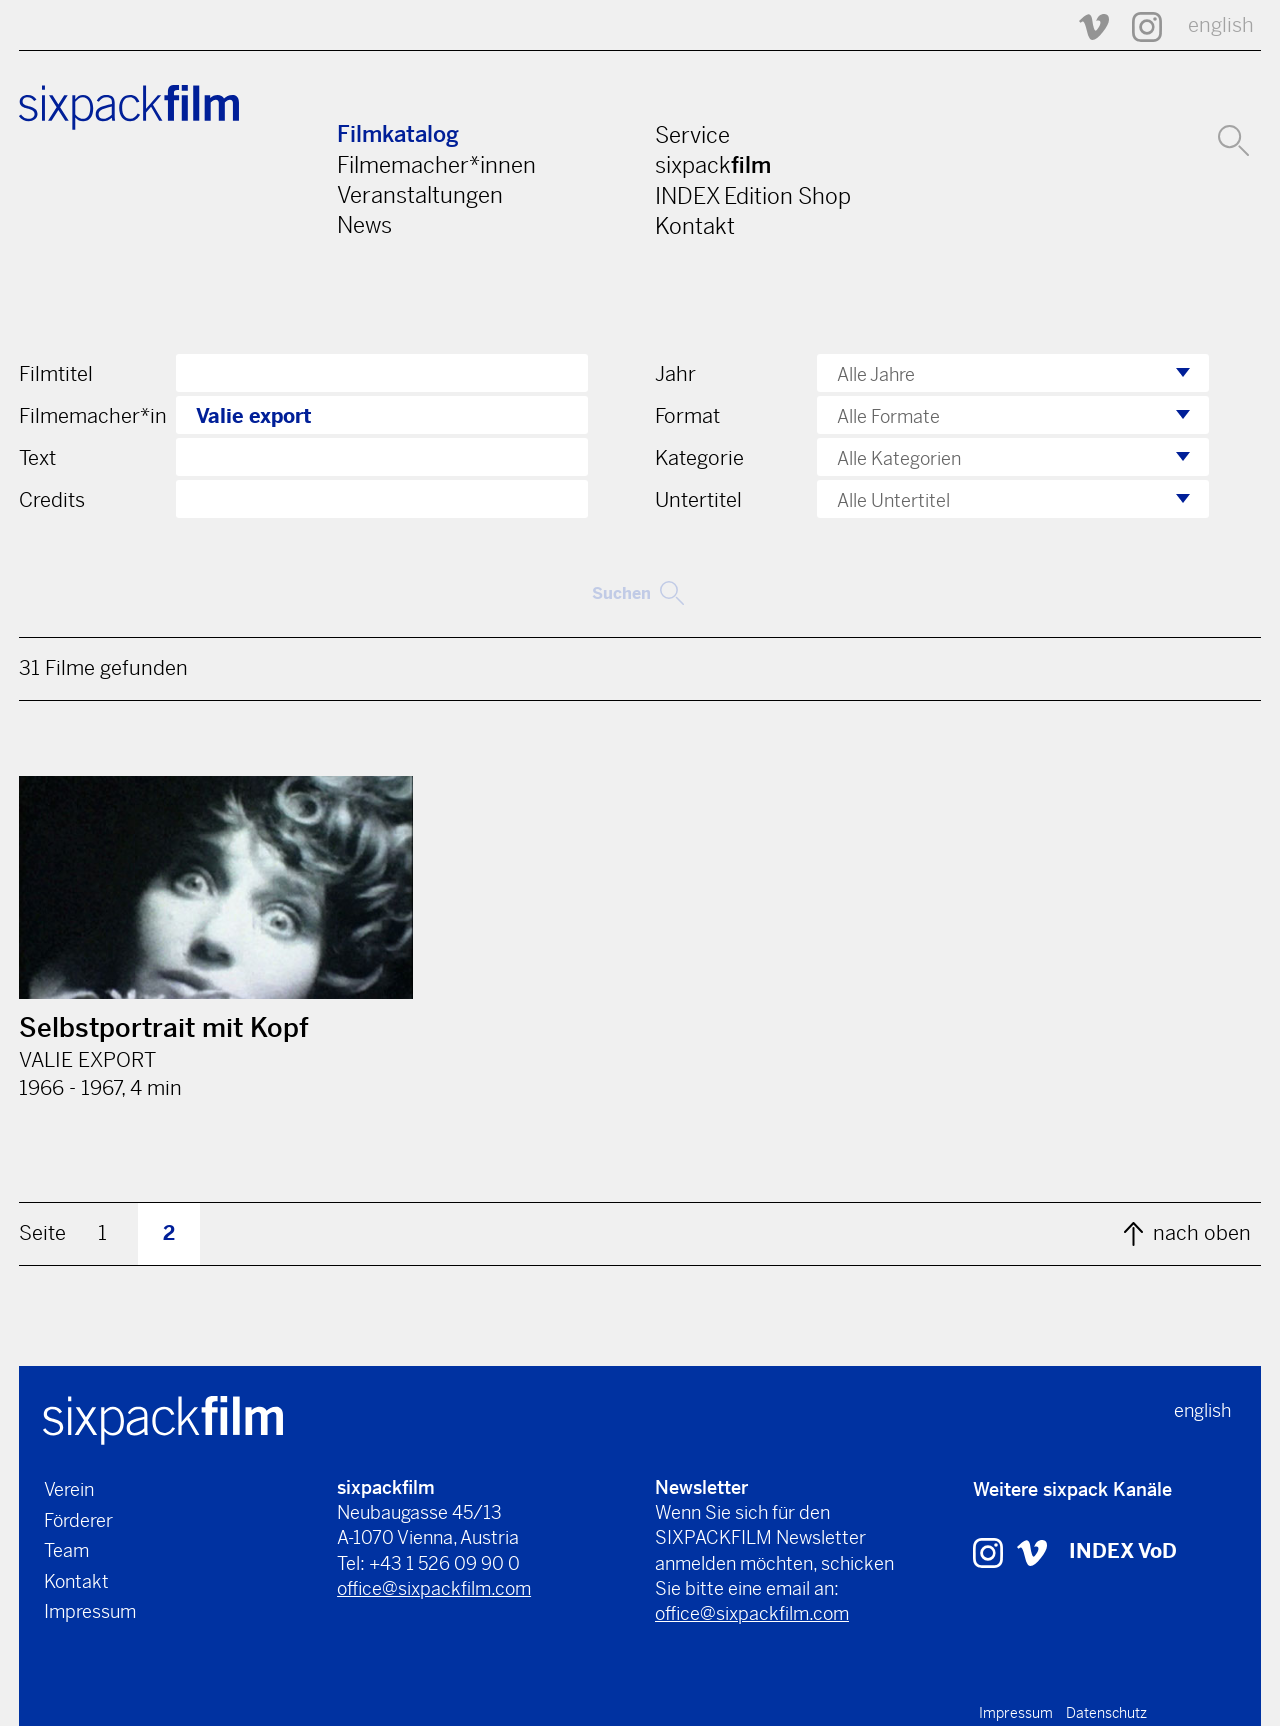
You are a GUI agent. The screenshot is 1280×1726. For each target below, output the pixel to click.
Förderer (78, 1520)
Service (692, 135)
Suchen (638, 593)
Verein (69, 1489)
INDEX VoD (1123, 1551)
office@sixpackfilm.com (434, 1588)
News (364, 225)
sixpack (713, 165)
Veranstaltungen (420, 195)
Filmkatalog (398, 134)
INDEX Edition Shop (753, 196)
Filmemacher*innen (436, 165)
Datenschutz (1106, 1713)
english (1221, 25)
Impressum (90, 1611)
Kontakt (695, 226)
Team (66, 1550)
